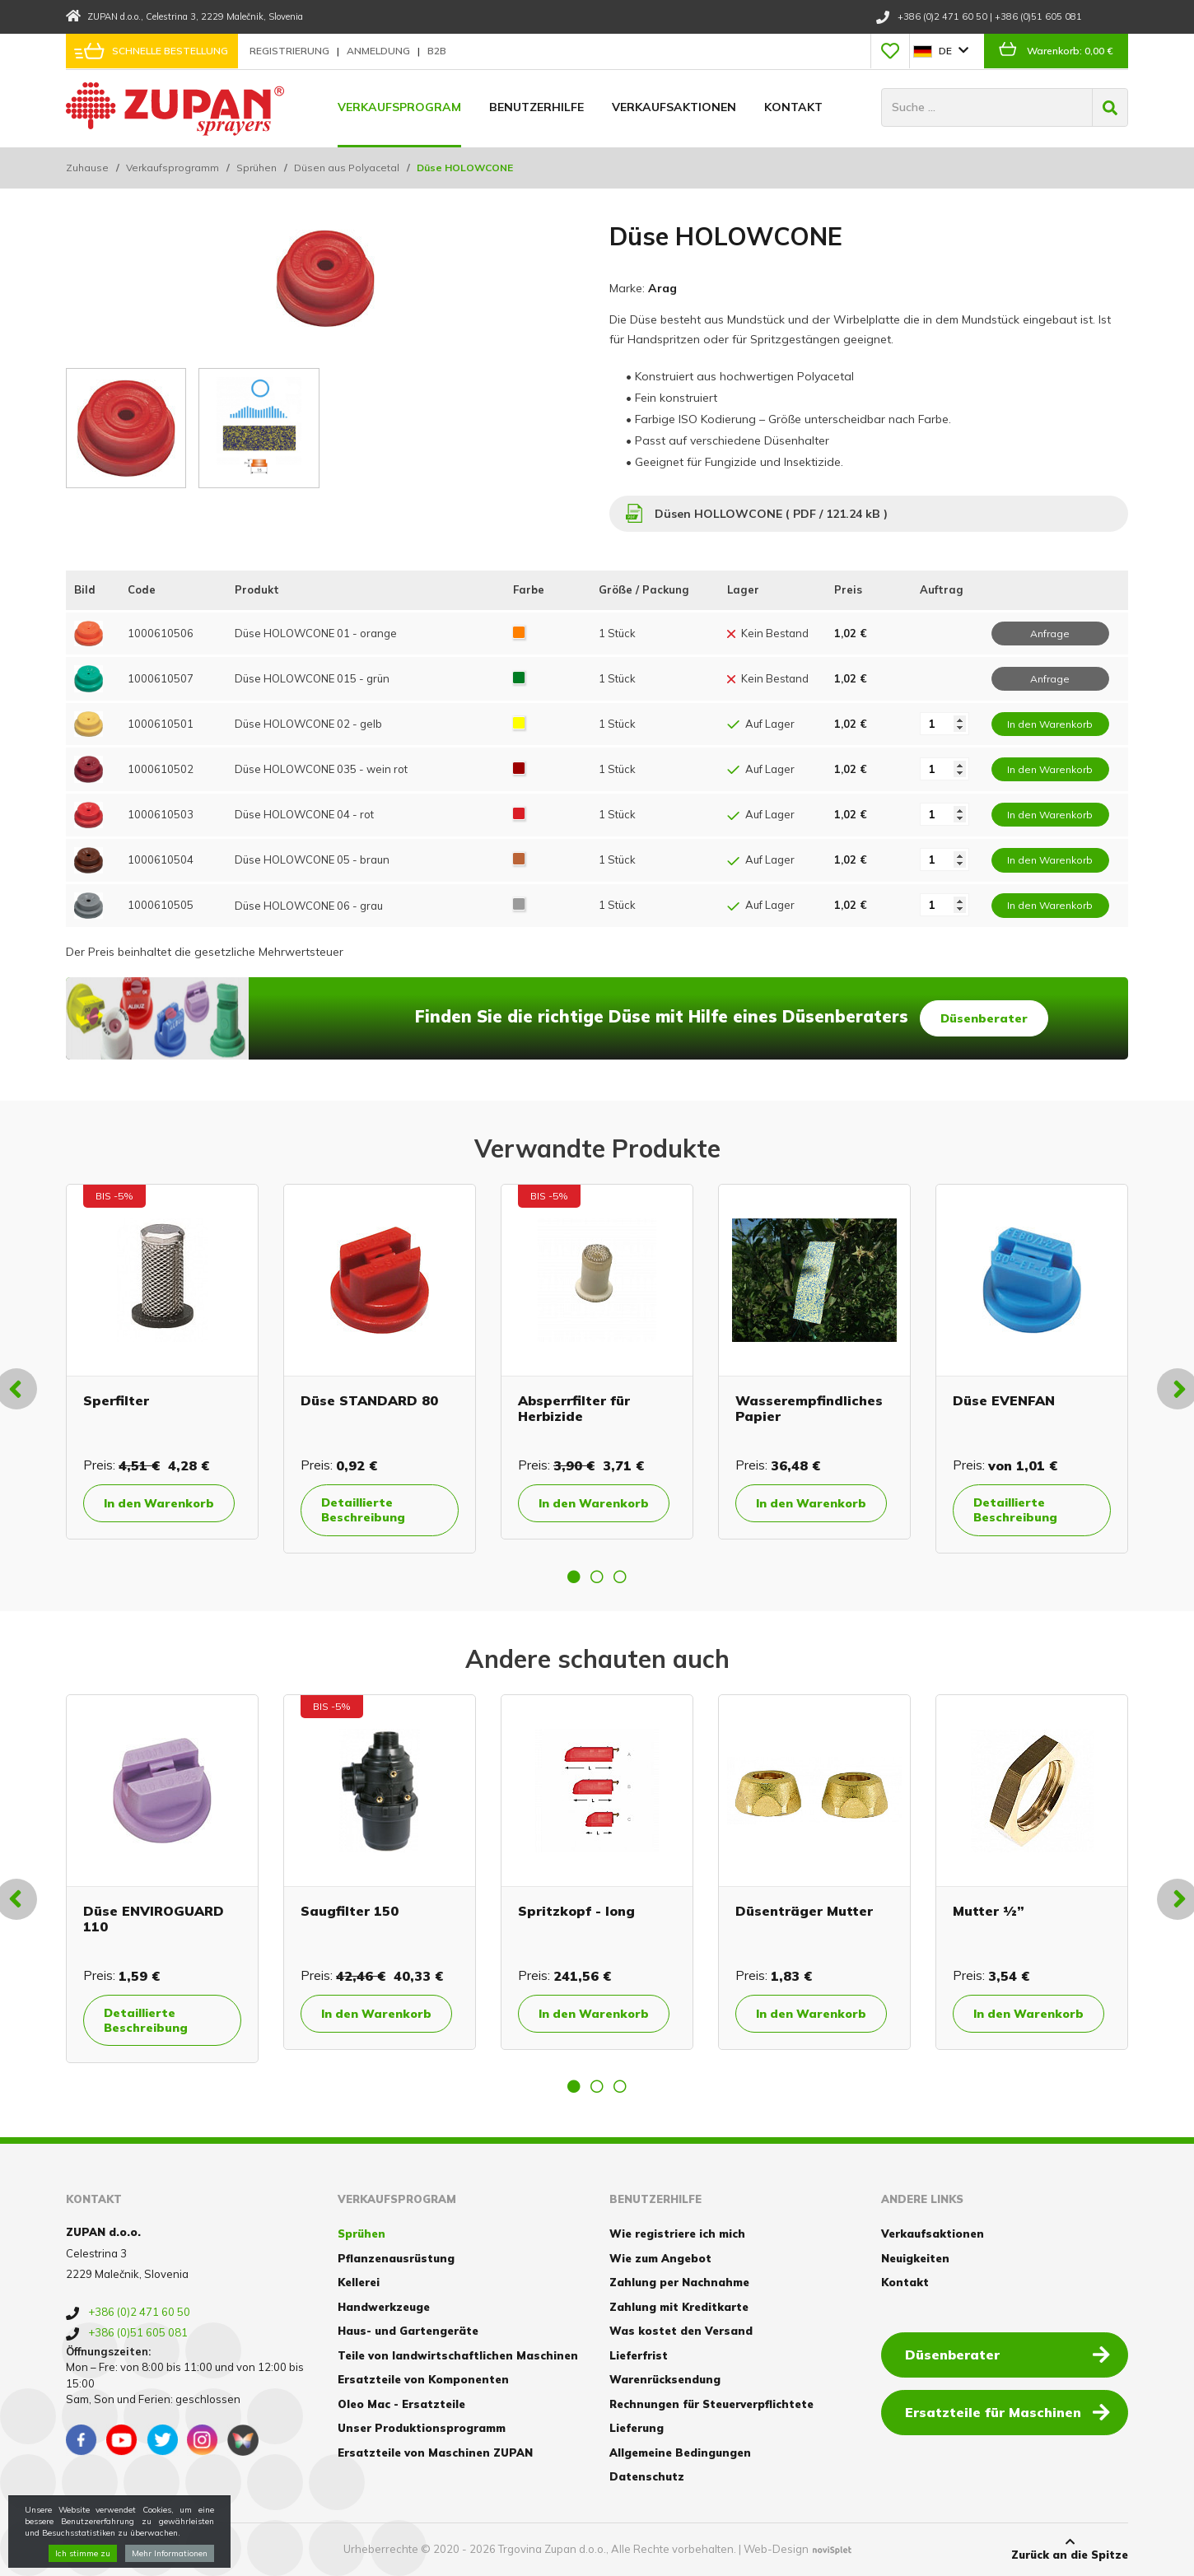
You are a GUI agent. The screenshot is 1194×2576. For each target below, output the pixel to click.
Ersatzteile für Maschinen (1007, 2411)
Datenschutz (646, 2476)
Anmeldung (380, 50)
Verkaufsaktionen (674, 107)
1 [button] (573, 1576)
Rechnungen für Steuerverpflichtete (711, 2404)
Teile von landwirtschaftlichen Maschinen (458, 2355)
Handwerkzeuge (384, 2306)
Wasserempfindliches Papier (809, 1408)
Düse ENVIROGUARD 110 (153, 1919)
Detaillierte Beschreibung (363, 1510)
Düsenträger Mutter (804, 1911)
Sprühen (256, 167)
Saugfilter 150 (350, 1911)
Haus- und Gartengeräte (408, 2330)
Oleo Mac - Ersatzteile (401, 2404)
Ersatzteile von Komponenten (423, 2379)
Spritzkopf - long (576, 1911)
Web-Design (776, 2548)
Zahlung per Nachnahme (679, 2282)
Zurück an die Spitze (1069, 2548)
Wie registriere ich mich (677, 2233)
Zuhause (87, 167)
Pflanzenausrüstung (396, 2258)
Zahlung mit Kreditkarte (679, 2306)
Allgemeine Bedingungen (680, 2452)
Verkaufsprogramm (172, 167)
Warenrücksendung (665, 2379)
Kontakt (793, 107)
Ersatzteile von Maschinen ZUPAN (435, 2452)
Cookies (88, 2548)
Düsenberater (984, 1018)
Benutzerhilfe (536, 107)
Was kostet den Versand (681, 2330)
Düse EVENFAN (1004, 1400)
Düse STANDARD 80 (369, 1400)
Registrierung (291, 50)
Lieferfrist (638, 2355)
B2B (436, 50)
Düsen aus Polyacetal (346, 167)
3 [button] (620, 1576)
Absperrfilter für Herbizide (574, 1408)
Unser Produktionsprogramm (422, 2427)
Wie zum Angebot (660, 2258)
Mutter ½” (988, 1911)
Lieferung (636, 2427)
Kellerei (359, 2282)
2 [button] (597, 1576)
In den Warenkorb (159, 1503)
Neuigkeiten (915, 2258)
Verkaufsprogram (399, 107)
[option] (162, 1362)
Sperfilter (116, 1400)
